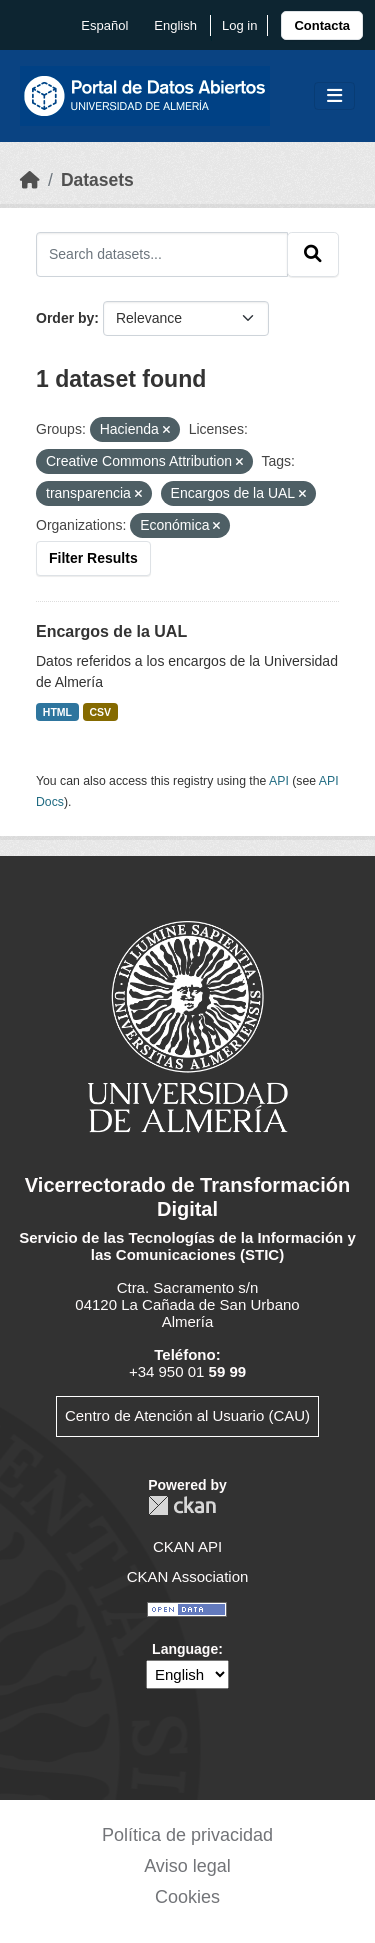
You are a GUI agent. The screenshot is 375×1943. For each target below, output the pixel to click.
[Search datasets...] (162, 254)
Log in (239, 25)
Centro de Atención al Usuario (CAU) (187, 1415)
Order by (65, 318)
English (175, 25)
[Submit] (313, 254)
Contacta (322, 25)
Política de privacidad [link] (187, 1835)
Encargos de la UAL (111, 631)
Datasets (97, 180)
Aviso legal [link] (187, 1866)
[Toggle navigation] (334, 96)
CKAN (182, 1505)
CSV (101, 712)
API (279, 781)
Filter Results (93, 558)
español (104, 25)
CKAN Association (188, 1576)
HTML (57, 712)
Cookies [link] (187, 1897)
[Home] (30, 180)
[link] (322, 25)
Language (185, 1649)
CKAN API (187, 1546)
